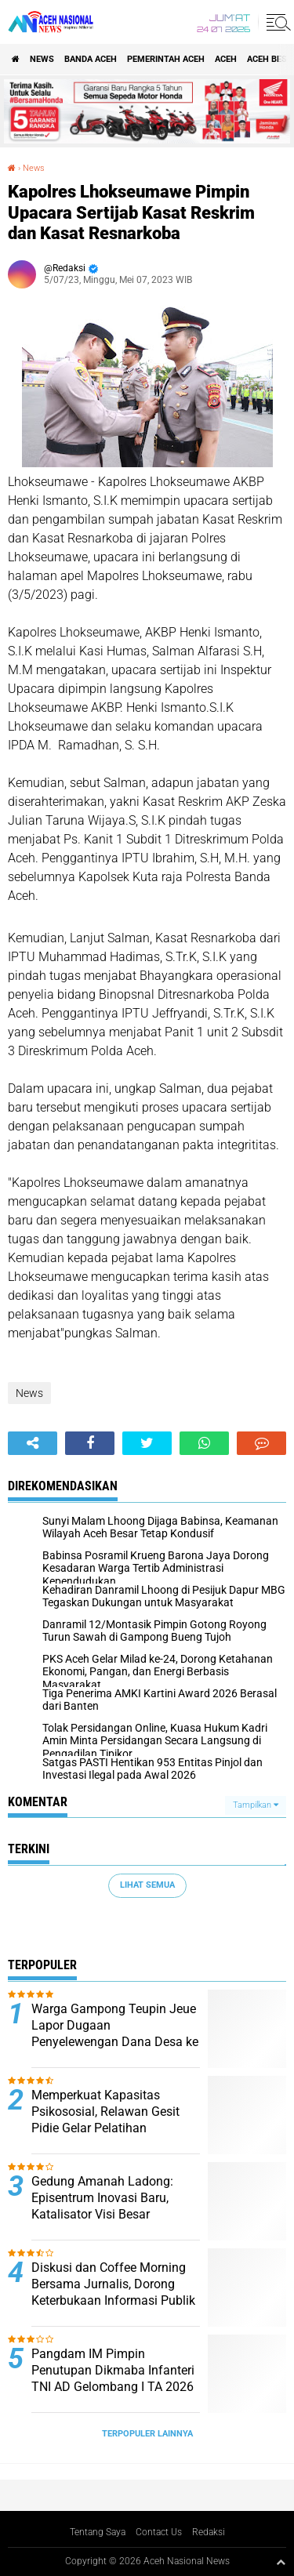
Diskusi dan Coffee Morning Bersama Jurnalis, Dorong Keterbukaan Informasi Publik (113, 2284)
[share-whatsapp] (204, 1443)
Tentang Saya (97, 2532)
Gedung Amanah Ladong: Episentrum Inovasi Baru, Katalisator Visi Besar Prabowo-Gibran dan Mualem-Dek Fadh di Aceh (114, 2214)
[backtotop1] (280, 2562)
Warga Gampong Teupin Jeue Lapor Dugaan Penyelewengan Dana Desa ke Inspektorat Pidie (114, 2033)
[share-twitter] (147, 1443)
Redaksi (208, 2532)
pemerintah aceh (166, 59)
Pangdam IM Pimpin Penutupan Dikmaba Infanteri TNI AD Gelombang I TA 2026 (112, 2370)
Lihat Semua (147, 1885)
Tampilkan (255, 1805)
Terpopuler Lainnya (147, 2434)
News (42, 59)
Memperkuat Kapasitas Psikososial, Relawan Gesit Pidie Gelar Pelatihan (105, 2111)
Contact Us (159, 2532)
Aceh (226, 59)
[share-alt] (32, 1443)
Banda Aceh (90, 59)
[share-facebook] (89, 1443)
